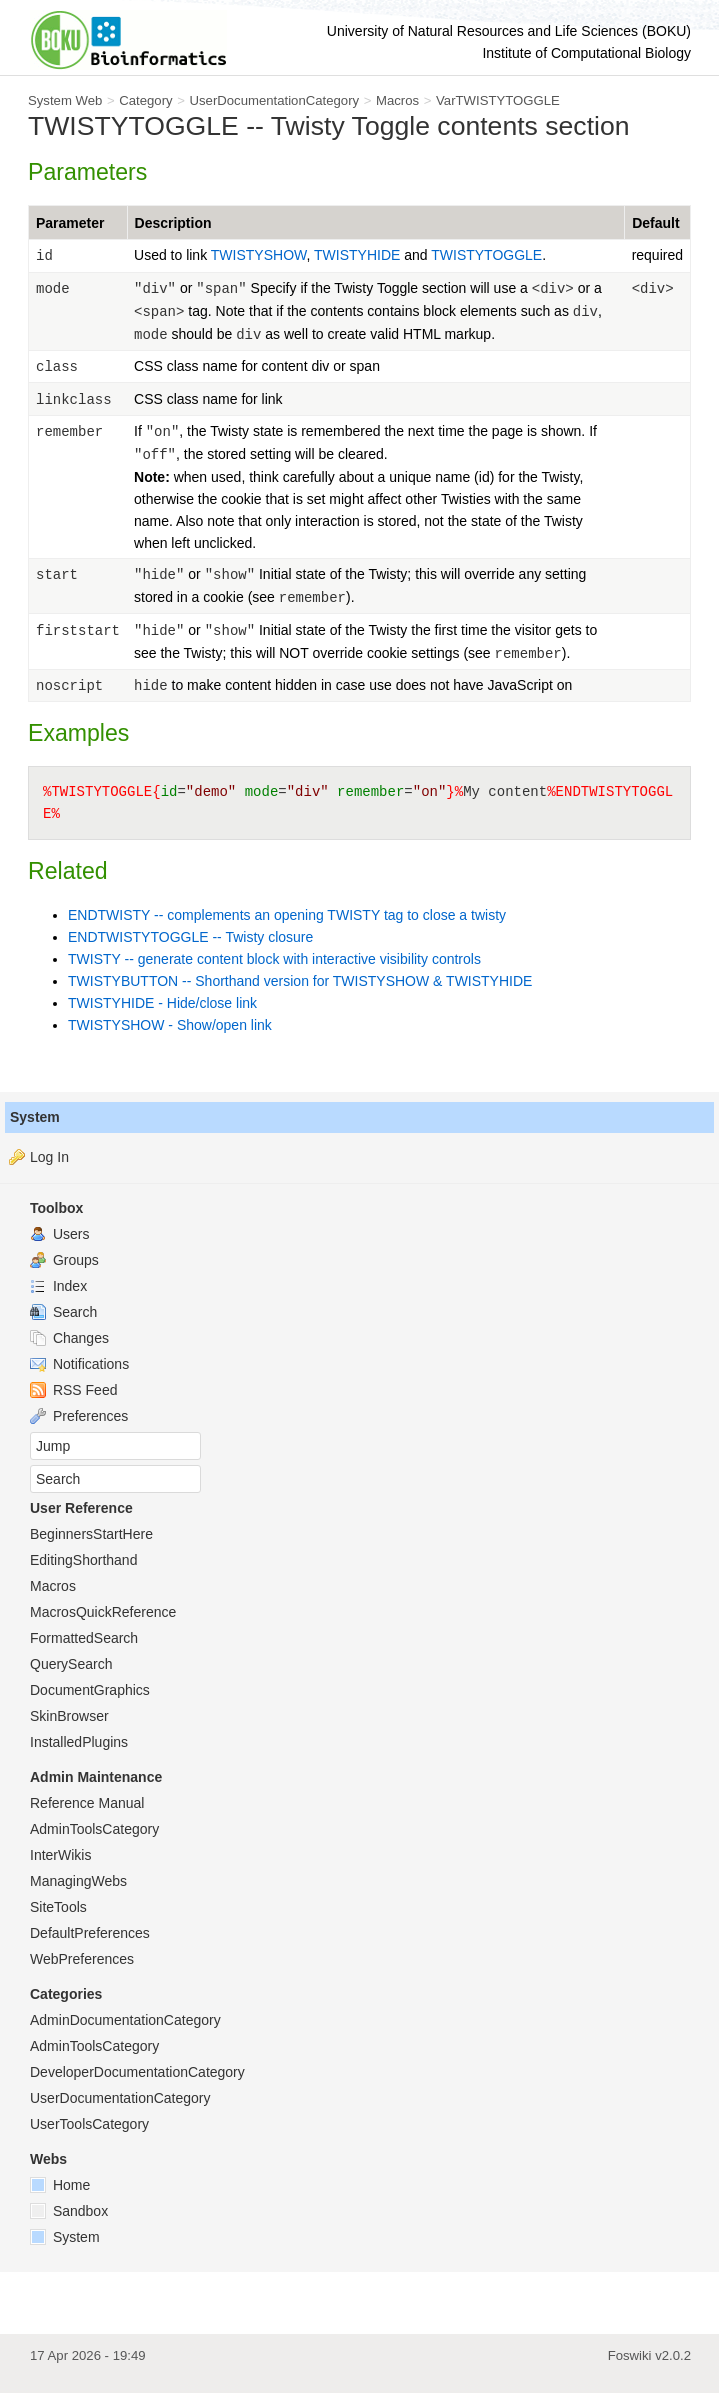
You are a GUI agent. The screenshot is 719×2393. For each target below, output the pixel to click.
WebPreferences (82, 1959)
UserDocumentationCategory (274, 100)
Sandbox (69, 2211)
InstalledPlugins (79, 1742)
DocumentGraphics (90, 1690)
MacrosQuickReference (103, 1612)
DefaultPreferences (90, 1933)
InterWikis (60, 1855)
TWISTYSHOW (259, 255)
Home (60, 2185)
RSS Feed (73, 1390)
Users (59, 1234)
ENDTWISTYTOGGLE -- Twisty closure (190, 937)
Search (63, 1312)
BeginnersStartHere (91, 1534)
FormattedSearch (84, 1638)
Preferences (79, 1416)
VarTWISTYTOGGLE (498, 100)
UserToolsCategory (89, 2124)
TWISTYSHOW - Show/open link (170, 1025)
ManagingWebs (78, 1881)
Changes (69, 1338)
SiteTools (58, 1907)
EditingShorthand (83, 1560)
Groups (64, 1260)
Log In (49, 1157)
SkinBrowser (69, 1716)
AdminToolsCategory (94, 1829)
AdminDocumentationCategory (125, 2020)
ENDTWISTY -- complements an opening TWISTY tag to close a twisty (287, 915)
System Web (65, 100)
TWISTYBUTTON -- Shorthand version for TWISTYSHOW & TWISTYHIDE (300, 981)
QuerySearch (71, 1664)
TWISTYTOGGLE (486, 255)
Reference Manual (87, 1803)
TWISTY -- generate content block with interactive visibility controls (274, 959)
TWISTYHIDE (359, 255)
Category (145, 100)
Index (58, 1286)
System (35, 1117)
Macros (397, 100)
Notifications (79, 1364)
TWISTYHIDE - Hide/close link (162, 1003)
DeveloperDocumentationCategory (137, 2072)
